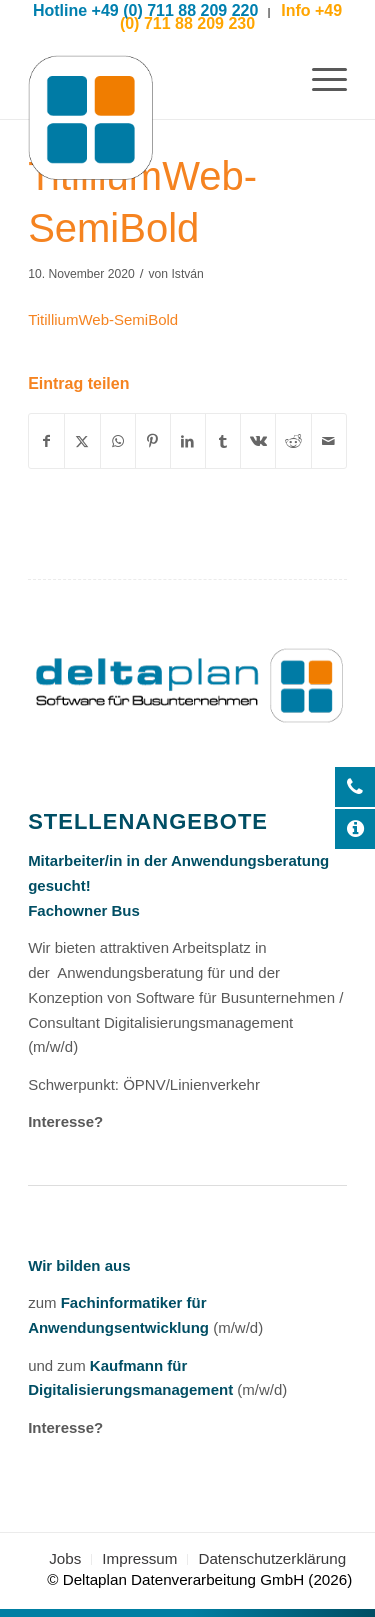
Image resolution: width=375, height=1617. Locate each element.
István (187, 274)
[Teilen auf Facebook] (46, 441)
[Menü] (319, 79)
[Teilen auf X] (82, 441)
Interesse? (65, 1121)
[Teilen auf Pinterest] (153, 441)
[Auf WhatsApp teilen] (118, 441)
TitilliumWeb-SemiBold (103, 319)
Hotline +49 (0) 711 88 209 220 (145, 10)
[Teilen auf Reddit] (293, 441)
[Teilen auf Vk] (258, 441)
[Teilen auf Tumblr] (223, 441)
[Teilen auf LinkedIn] (188, 441)
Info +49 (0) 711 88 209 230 (231, 17)
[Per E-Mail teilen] (329, 441)
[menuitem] (319, 79)
